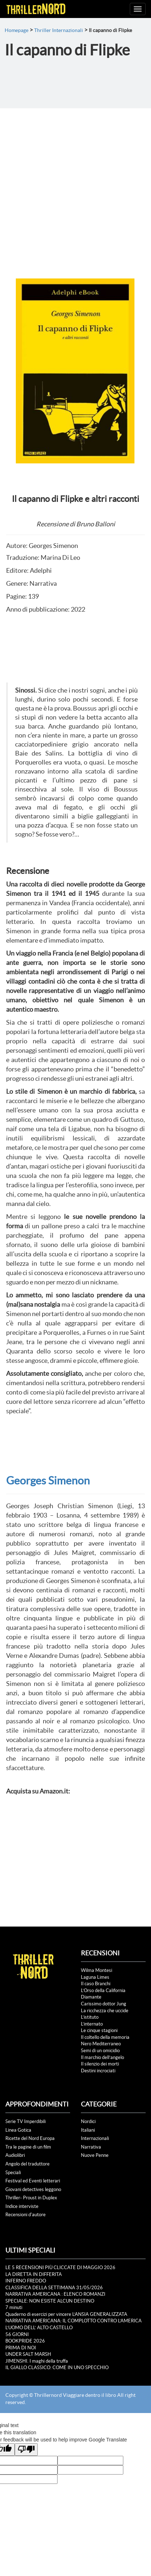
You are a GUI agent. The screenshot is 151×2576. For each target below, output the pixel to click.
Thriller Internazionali (58, 30)
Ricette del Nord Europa (30, 2138)
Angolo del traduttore (27, 2164)
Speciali (13, 2172)
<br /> (27, 1843)
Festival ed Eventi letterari (32, 2180)
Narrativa (91, 2147)
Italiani (88, 2130)
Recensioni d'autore (25, 2214)
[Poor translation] (26, 2449)
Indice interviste (21, 2206)
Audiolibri (15, 2155)
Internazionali (95, 2138)
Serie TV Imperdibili (25, 2121)
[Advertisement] (75, 187)
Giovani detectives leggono (33, 2189)
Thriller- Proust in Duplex (31, 2197)
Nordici (88, 2121)
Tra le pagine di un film (28, 2147)
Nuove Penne (95, 2155)
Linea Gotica (18, 2130)
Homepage (16, 30)
